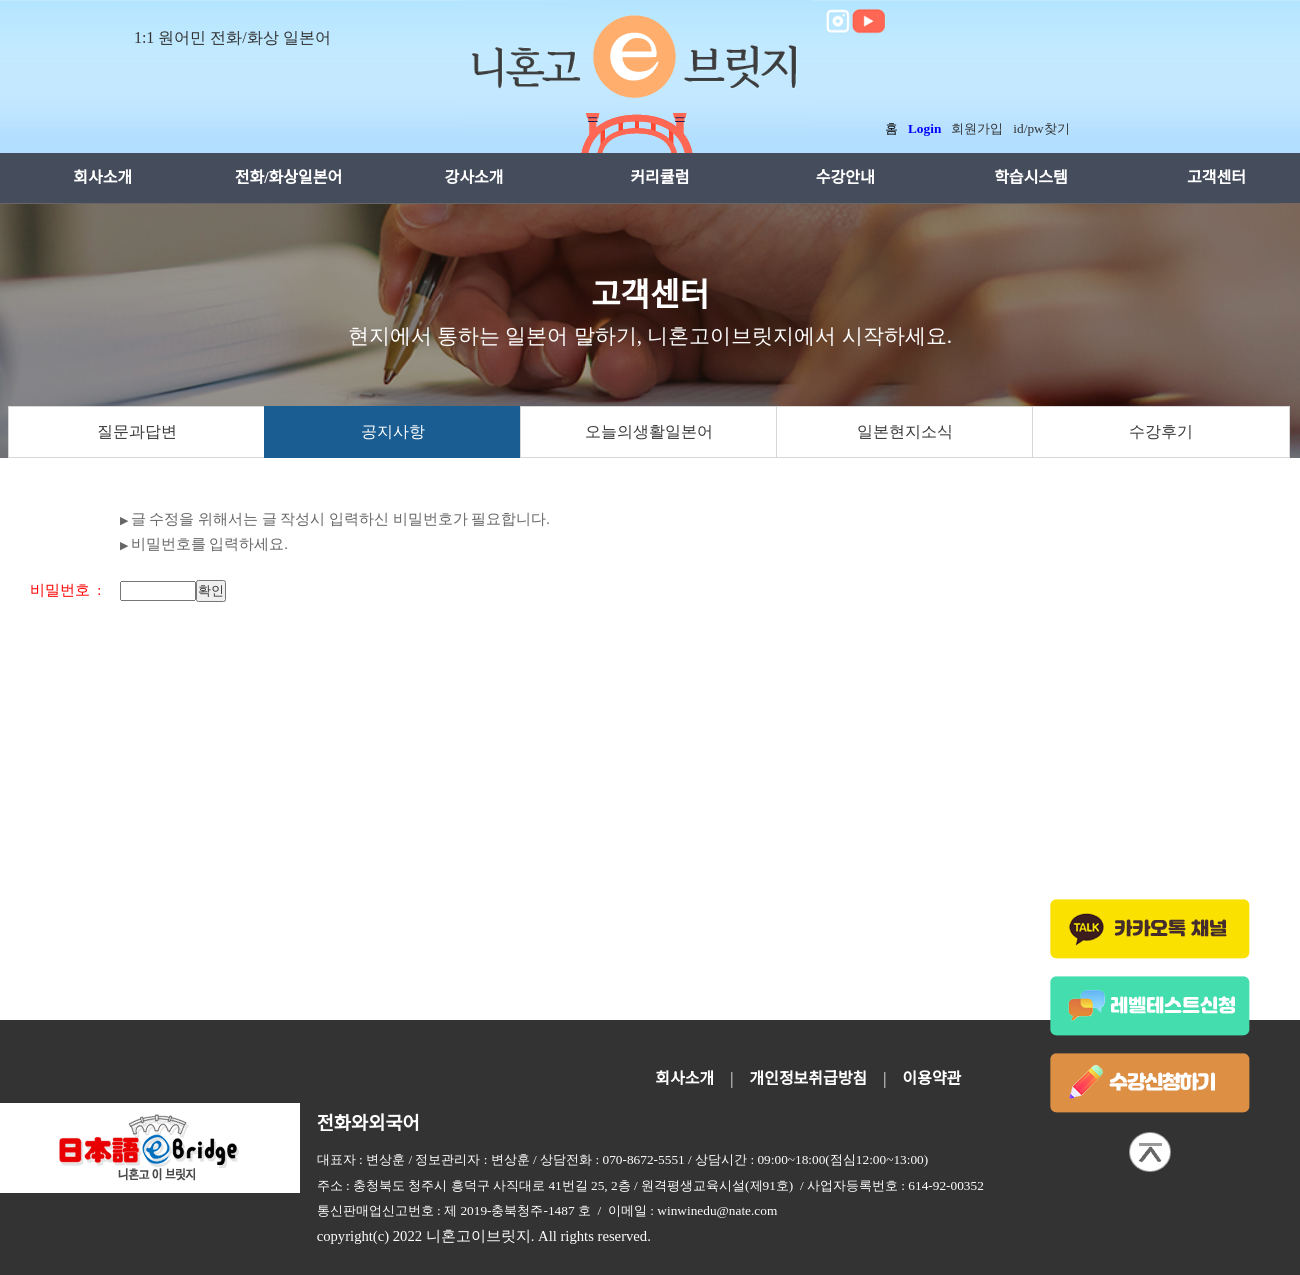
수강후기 (1161, 431)
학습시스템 (1031, 177)
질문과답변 (137, 431)
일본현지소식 (905, 431)
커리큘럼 (659, 177)
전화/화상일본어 (289, 177)
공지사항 (393, 431)
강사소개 (474, 177)
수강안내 (845, 177)
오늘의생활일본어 (649, 431)
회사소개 (102, 177)
